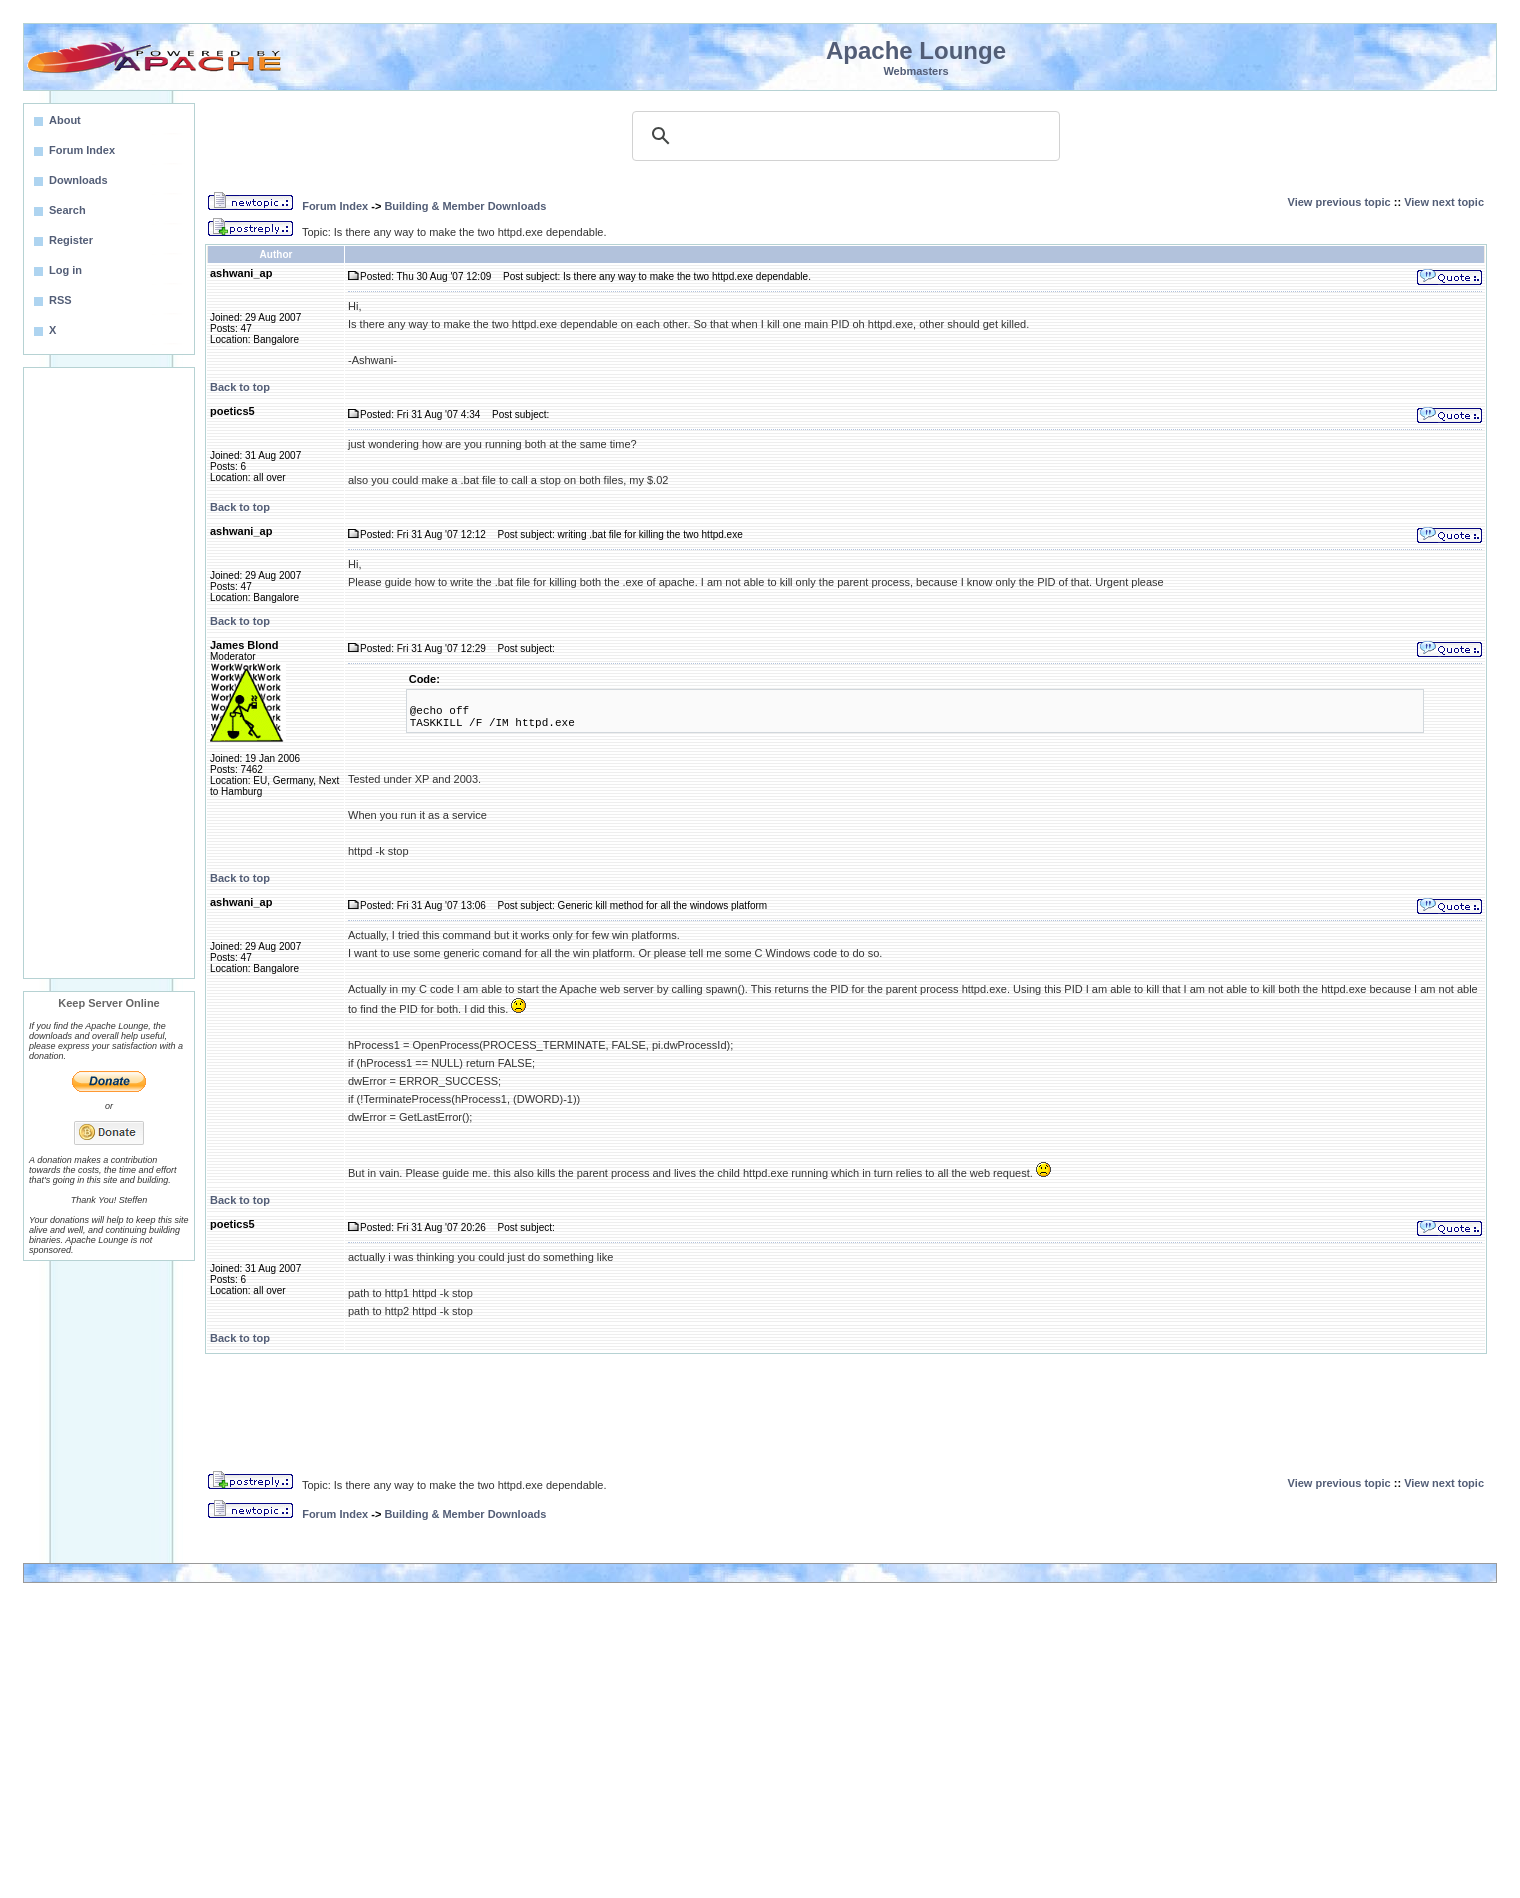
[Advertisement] (109, 673)
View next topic (1444, 202)
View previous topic (1339, 202)
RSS (60, 300)
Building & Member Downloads (465, 206)
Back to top (240, 387)
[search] (843, 136)
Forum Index (335, 206)
